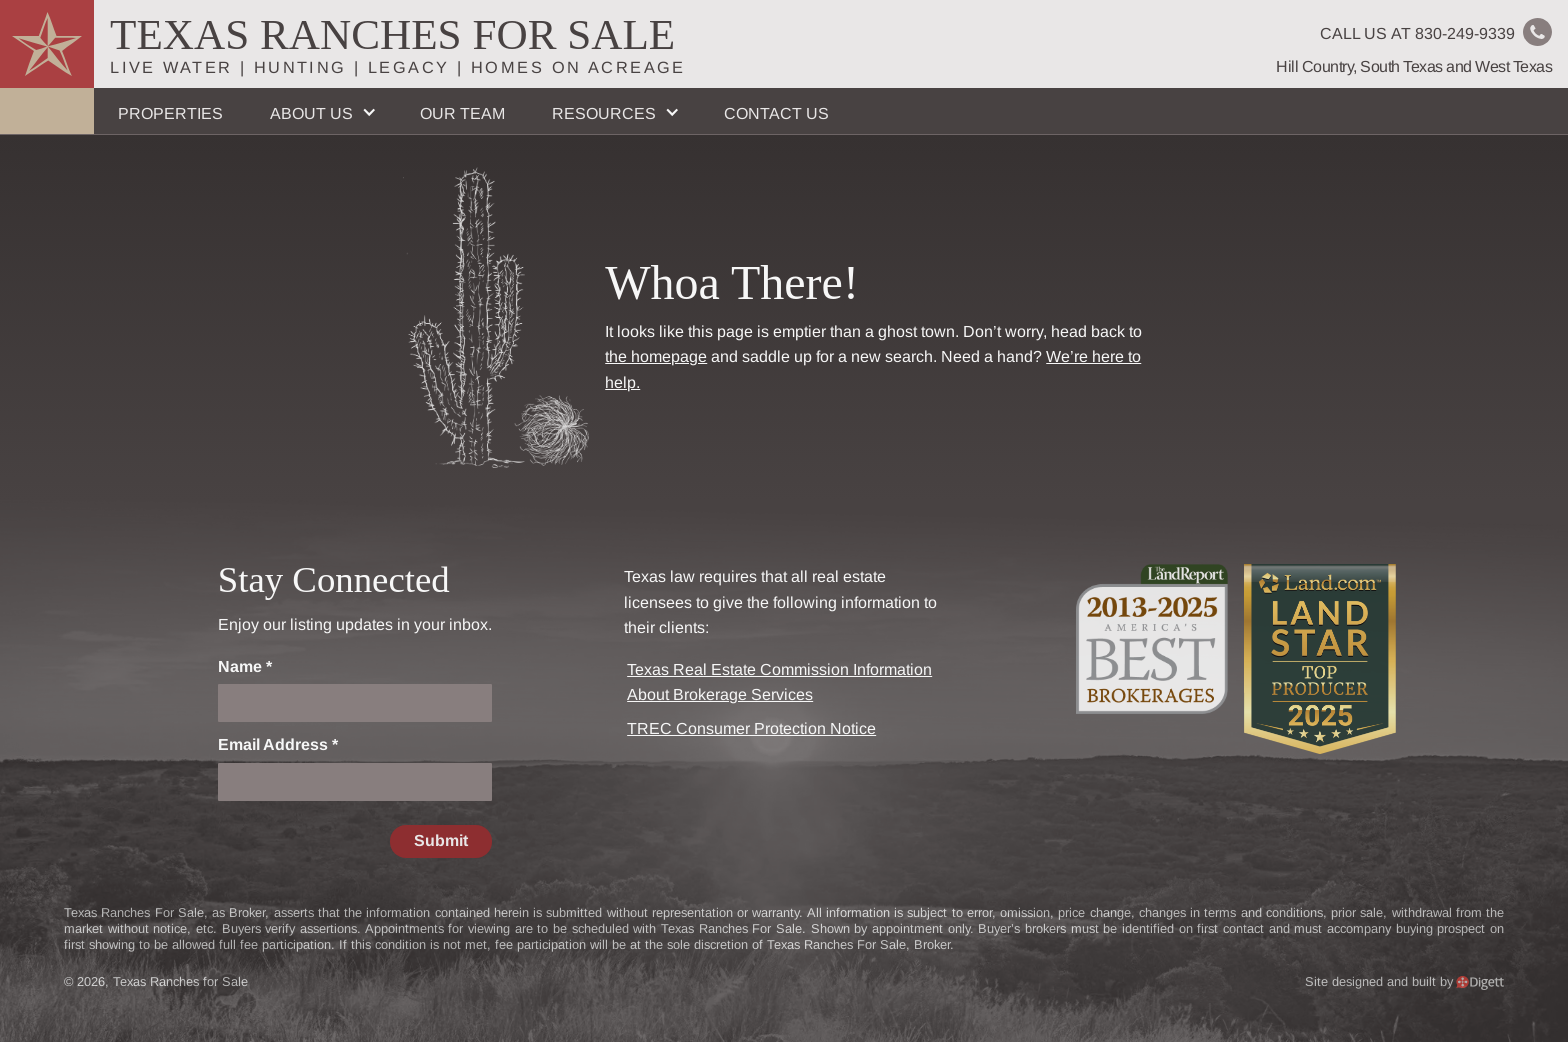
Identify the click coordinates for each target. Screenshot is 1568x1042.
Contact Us (776, 113)
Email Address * (278, 744)
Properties (170, 113)
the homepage (656, 356)
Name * (245, 666)
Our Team (462, 113)
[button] (321, 111)
